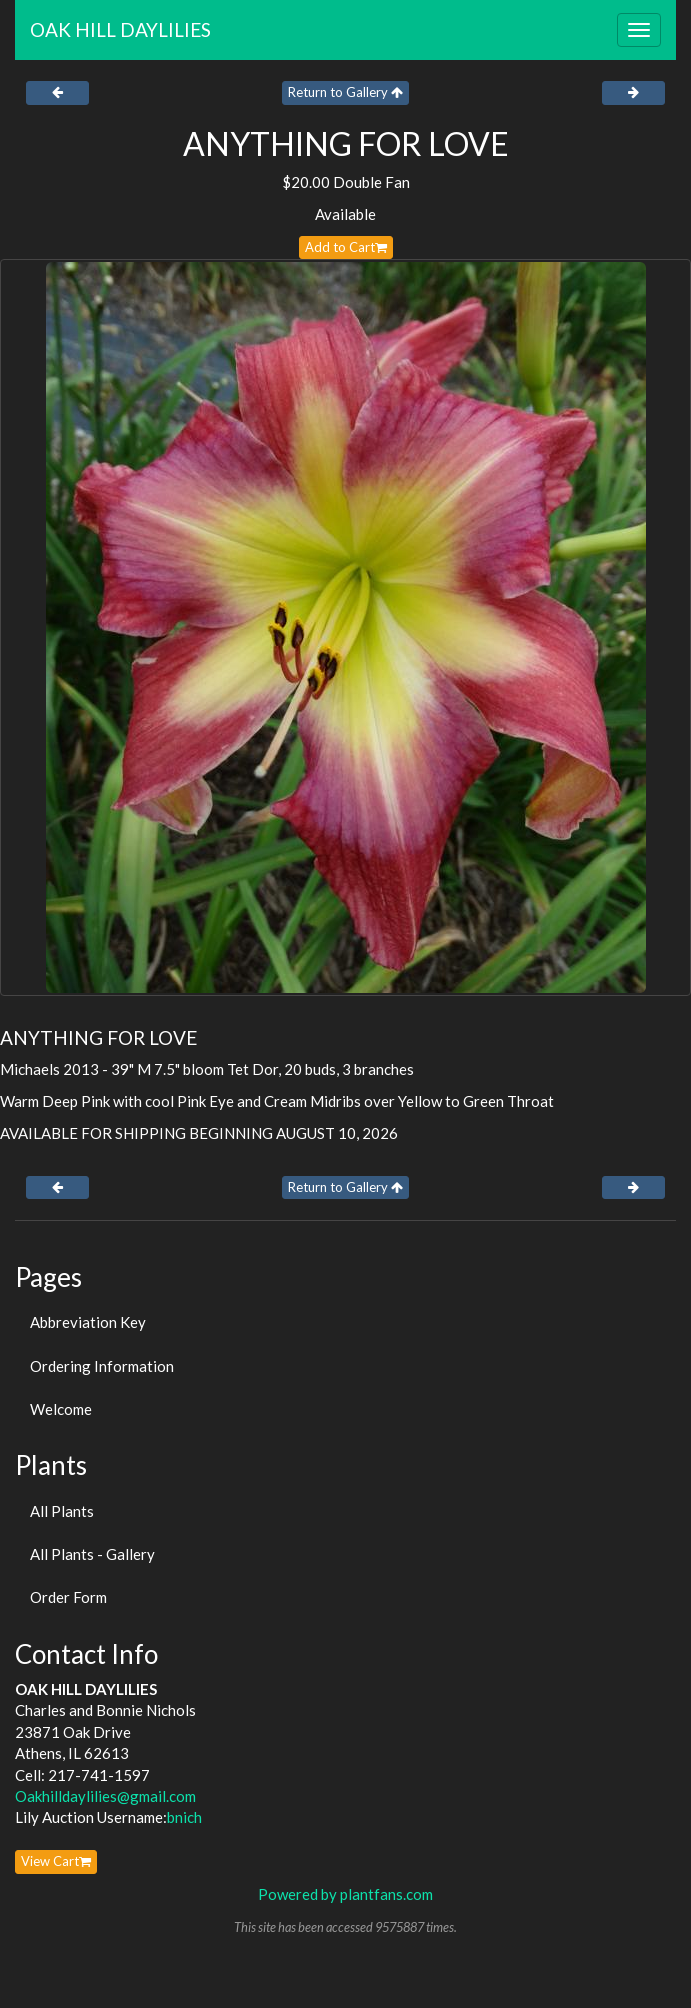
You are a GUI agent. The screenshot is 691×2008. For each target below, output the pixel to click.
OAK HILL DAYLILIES (120, 29)
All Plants (62, 1511)
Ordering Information (102, 1366)
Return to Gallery (345, 92)
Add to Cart (346, 247)
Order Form (68, 1597)
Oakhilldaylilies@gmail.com (105, 1796)
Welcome (61, 1409)
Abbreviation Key (88, 1322)
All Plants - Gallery (92, 1554)
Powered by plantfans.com (345, 1894)
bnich (184, 1817)
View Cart (56, 1861)
